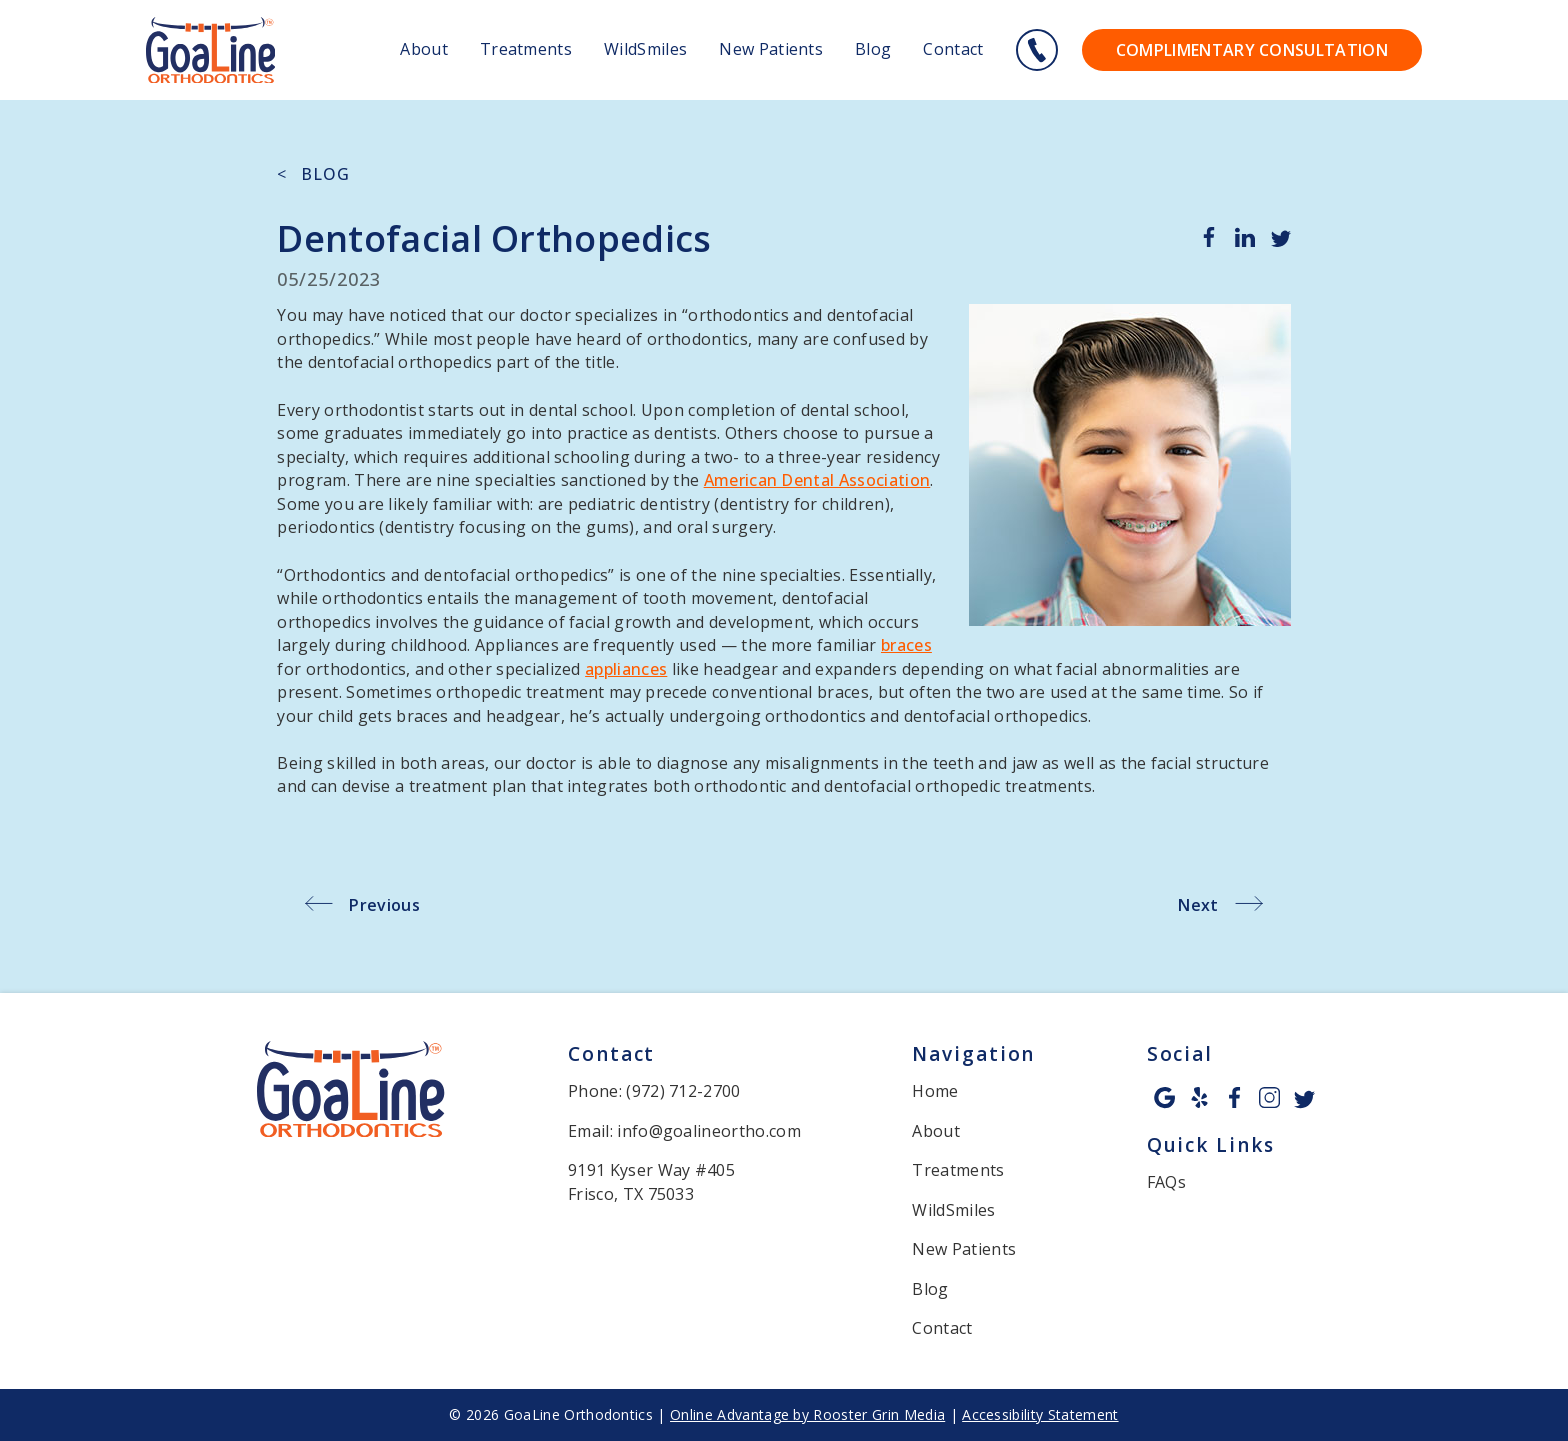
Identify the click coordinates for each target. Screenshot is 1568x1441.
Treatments (526, 49)
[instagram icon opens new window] (1269, 1097)
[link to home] (350, 1092)
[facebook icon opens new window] (1234, 1097)
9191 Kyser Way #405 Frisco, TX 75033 (651, 1181)
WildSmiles (645, 49)
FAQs (1166, 1182)
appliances (626, 669)
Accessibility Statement (1040, 1414)
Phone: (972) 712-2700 (654, 1091)
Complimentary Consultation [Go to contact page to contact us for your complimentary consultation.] (1252, 50)
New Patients (771, 49)
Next (1198, 905)
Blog (873, 49)
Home (935, 1091)
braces (906, 645)
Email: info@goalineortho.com (684, 1131)
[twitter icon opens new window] (1304, 1097)
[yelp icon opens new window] (1199, 1097)
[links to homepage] (210, 50)
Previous (384, 905)
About (424, 49)
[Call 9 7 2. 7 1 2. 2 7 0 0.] (1037, 50)
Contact (953, 49)
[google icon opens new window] (1164, 1097)
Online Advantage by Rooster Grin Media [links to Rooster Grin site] (807, 1414)
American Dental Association (817, 480)
